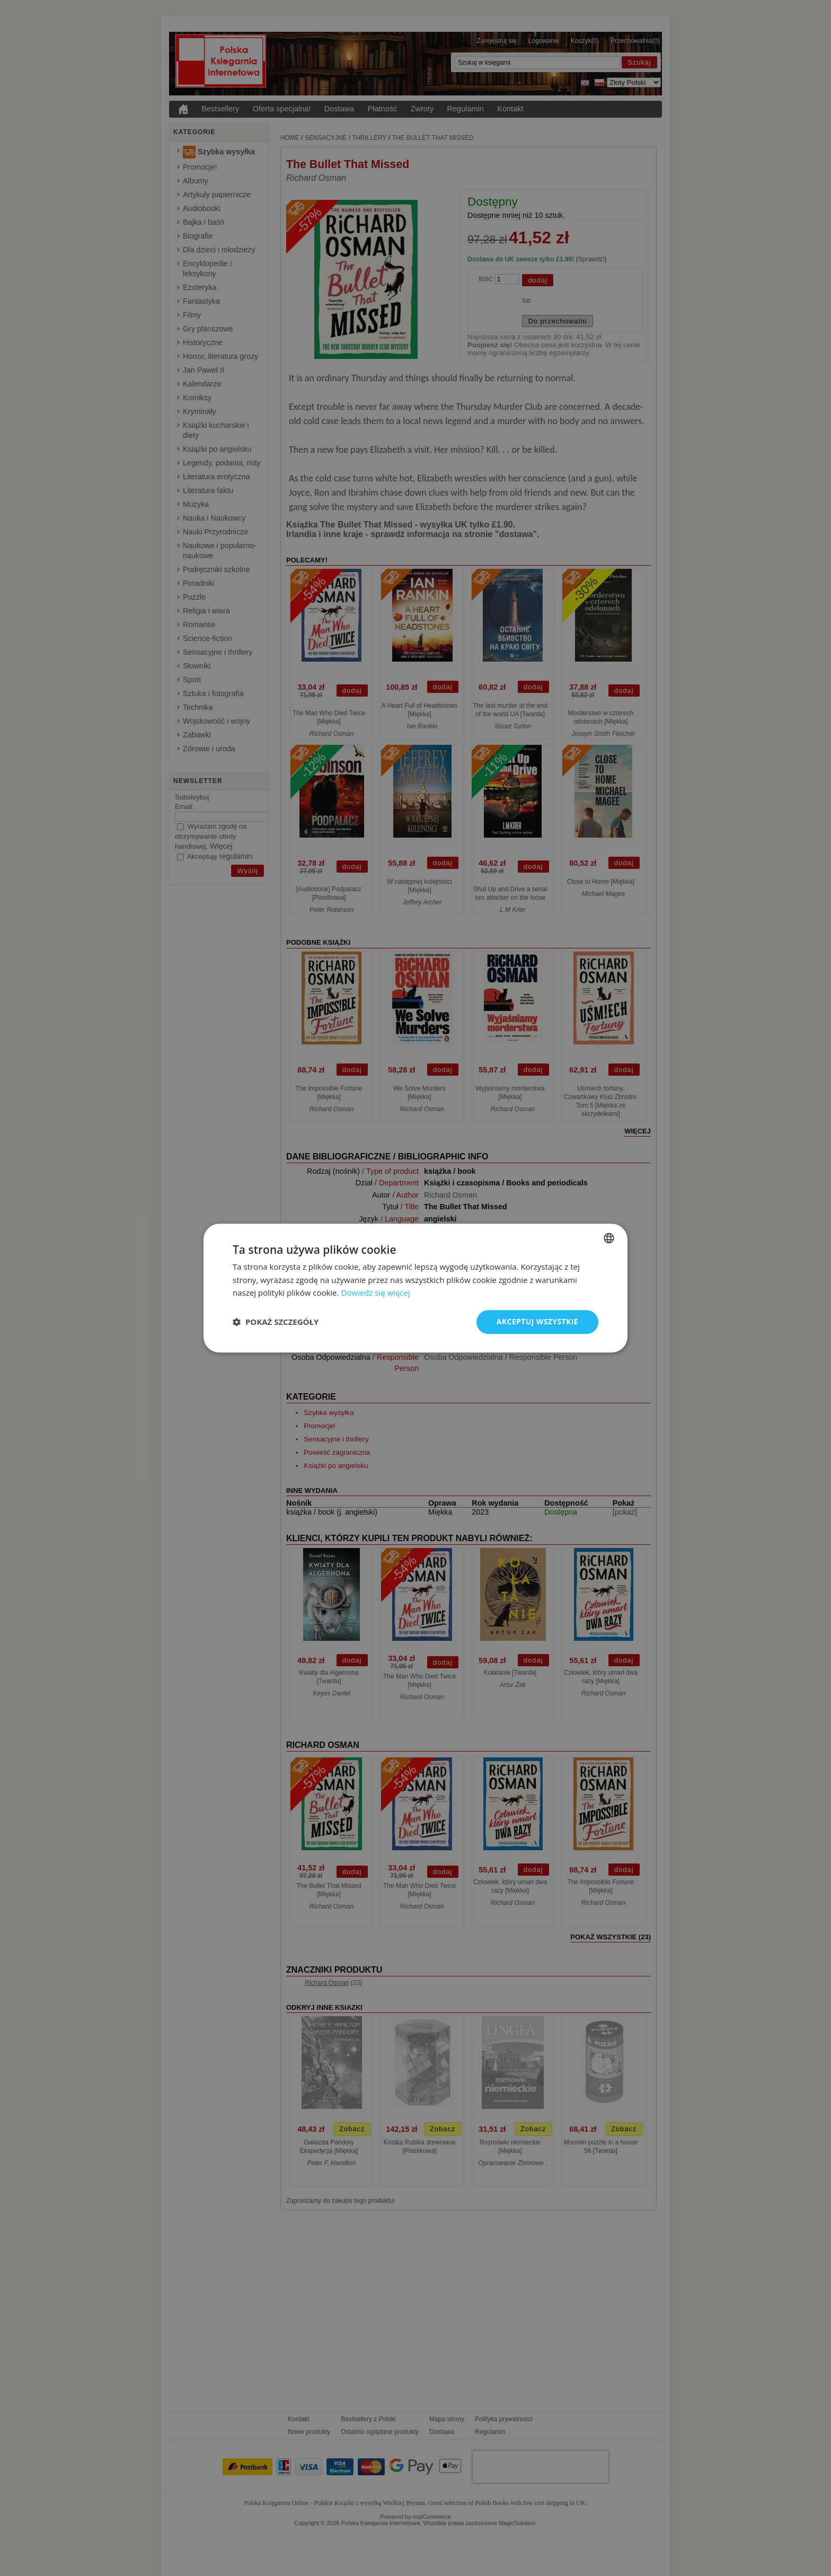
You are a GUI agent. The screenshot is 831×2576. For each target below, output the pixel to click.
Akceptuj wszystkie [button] (537, 1321)
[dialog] (415, 1288)
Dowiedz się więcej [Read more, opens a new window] (375, 1293)
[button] (276, 1322)
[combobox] (609, 1238)
